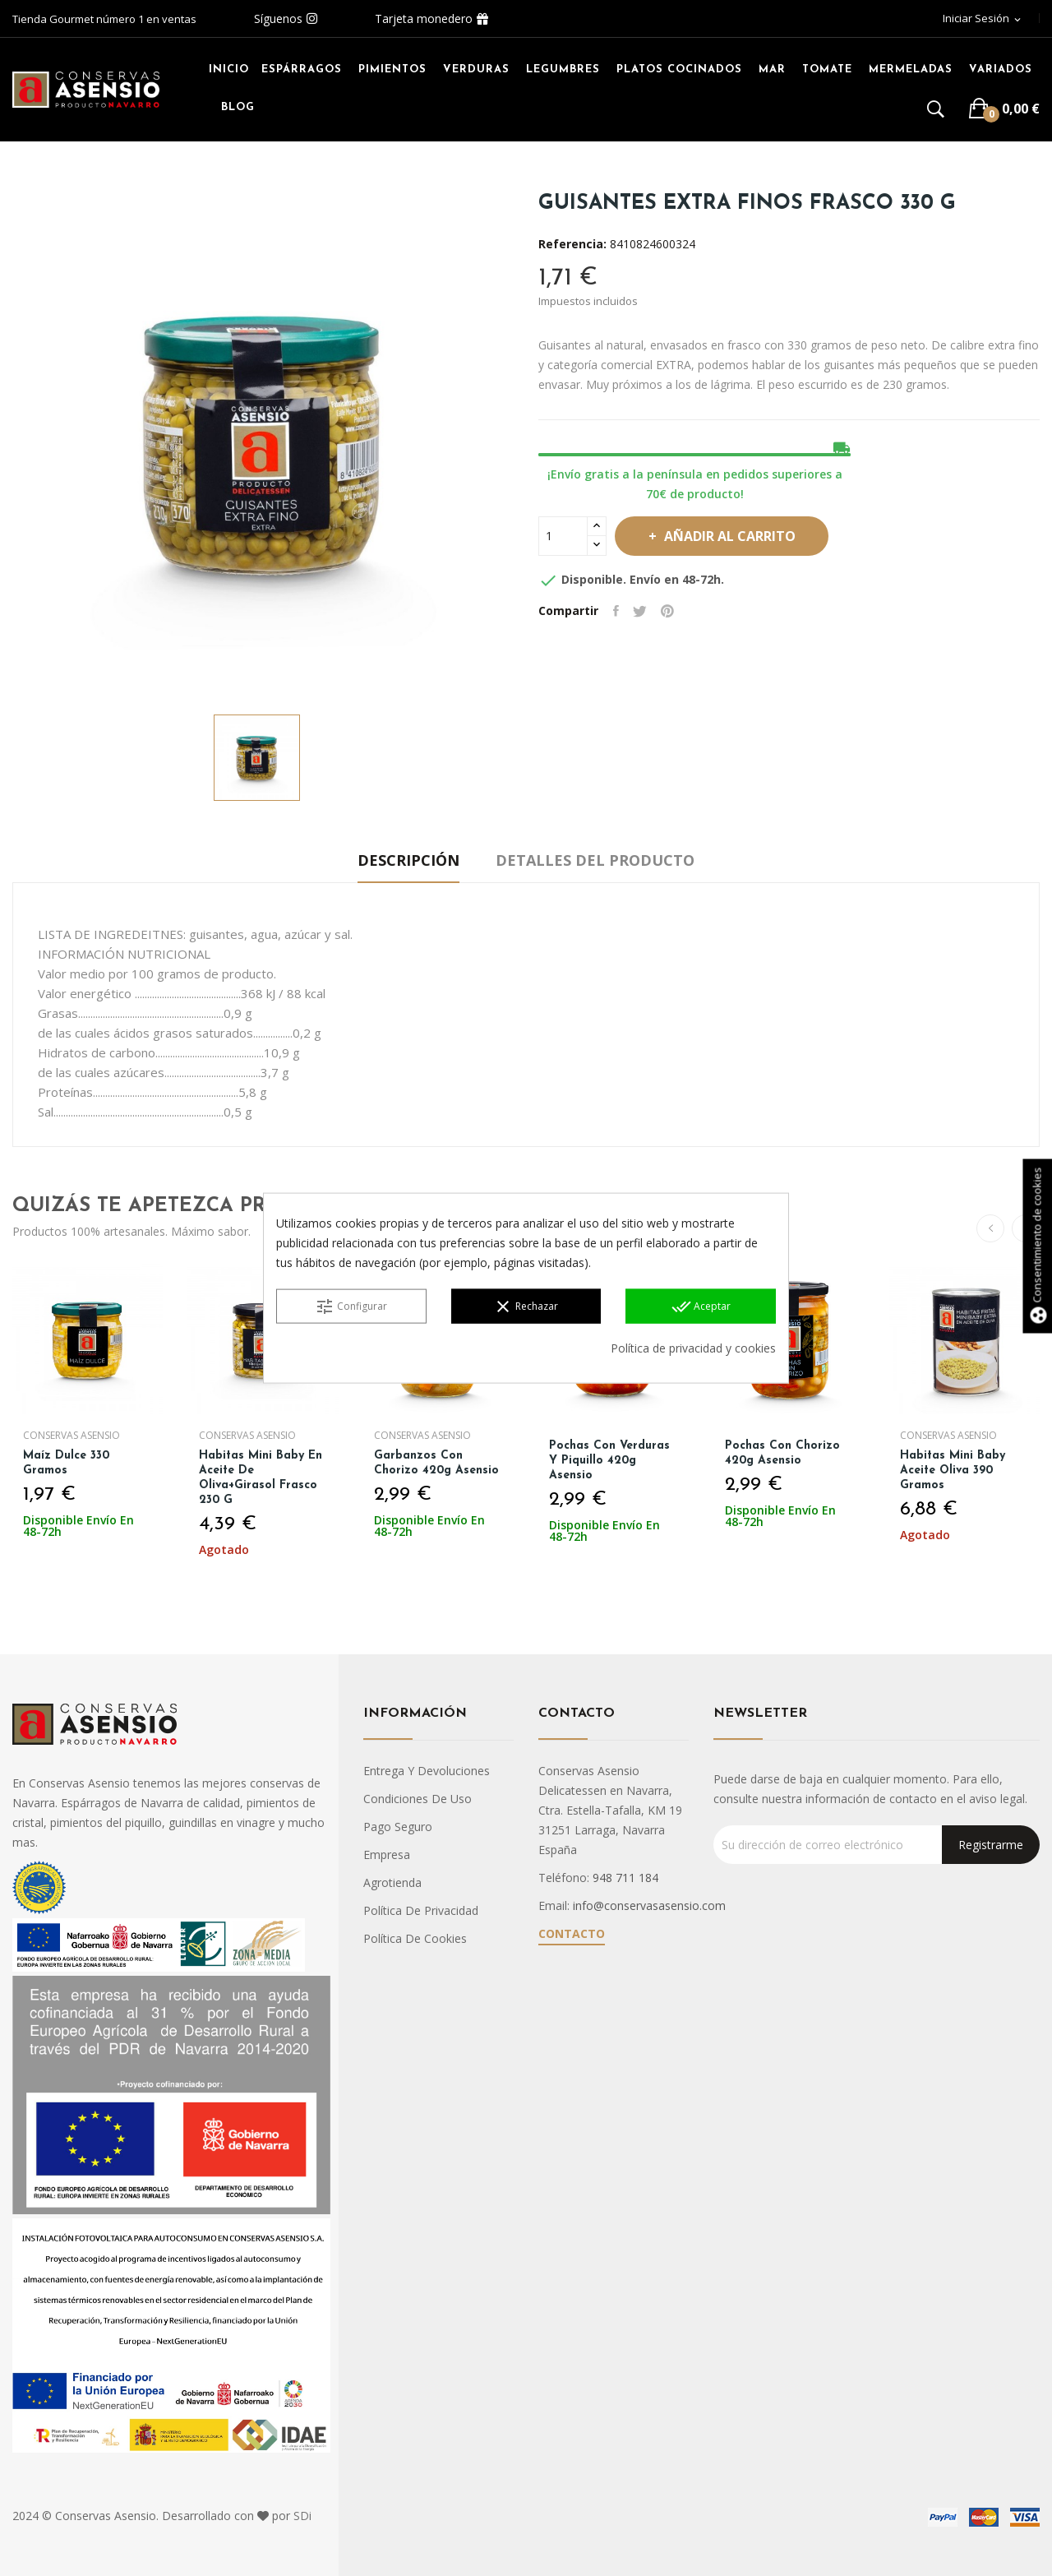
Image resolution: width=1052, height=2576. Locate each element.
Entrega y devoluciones (426, 1770)
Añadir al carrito (739, 536)
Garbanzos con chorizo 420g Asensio (438, 1463)
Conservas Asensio (73, 1436)
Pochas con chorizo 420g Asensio (783, 1453)
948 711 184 (625, 1877)
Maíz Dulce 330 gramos (68, 1463)
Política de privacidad (420, 1910)
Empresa (386, 1854)
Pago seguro (397, 1826)
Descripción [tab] (400, 860)
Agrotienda (392, 1882)
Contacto (571, 1933)
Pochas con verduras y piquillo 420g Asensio (611, 1461)
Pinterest (674, 611)
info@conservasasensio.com (649, 1905)
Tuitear (644, 611)
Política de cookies (415, 1938)
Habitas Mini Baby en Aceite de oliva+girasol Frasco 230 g (261, 1478)
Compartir (618, 611)
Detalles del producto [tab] (603, 860)
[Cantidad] (563, 536)
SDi (302, 2515)
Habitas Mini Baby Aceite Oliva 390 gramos (954, 1470)
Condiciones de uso (417, 1798)
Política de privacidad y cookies (693, 1348)
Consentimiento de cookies (1036, 1246)
